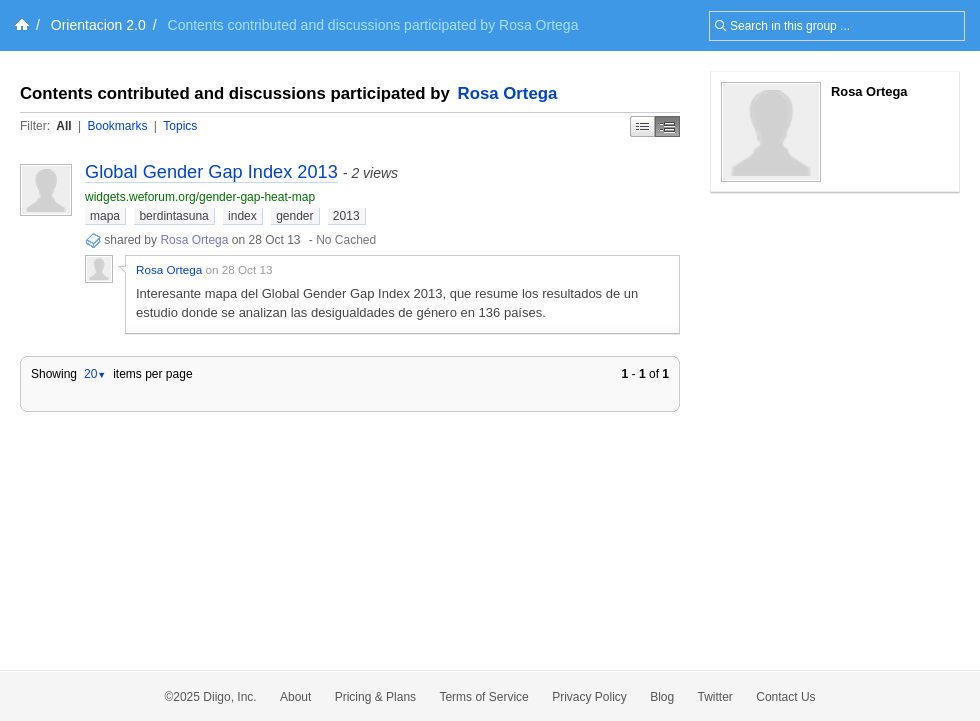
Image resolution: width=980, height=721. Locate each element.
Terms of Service (483, 697)
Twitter (715, 697)
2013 (346, 216)
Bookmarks (117, 126)
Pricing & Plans (375, 697)
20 (95, 374)
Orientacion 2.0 (98, 25)
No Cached (346, 240)
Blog (662, 697)
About (295, 697)
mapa (105, 216)
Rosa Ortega (508, 93)
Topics (180, 126)
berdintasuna (173, 216)
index (242, 216)
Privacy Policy (589, 697)
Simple (642, 126)
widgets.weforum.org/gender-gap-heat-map (200, 197)
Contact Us (785, 697)
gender (294, 216)
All (63, 126)
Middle (667, 126)
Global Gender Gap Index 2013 (211, 172)
